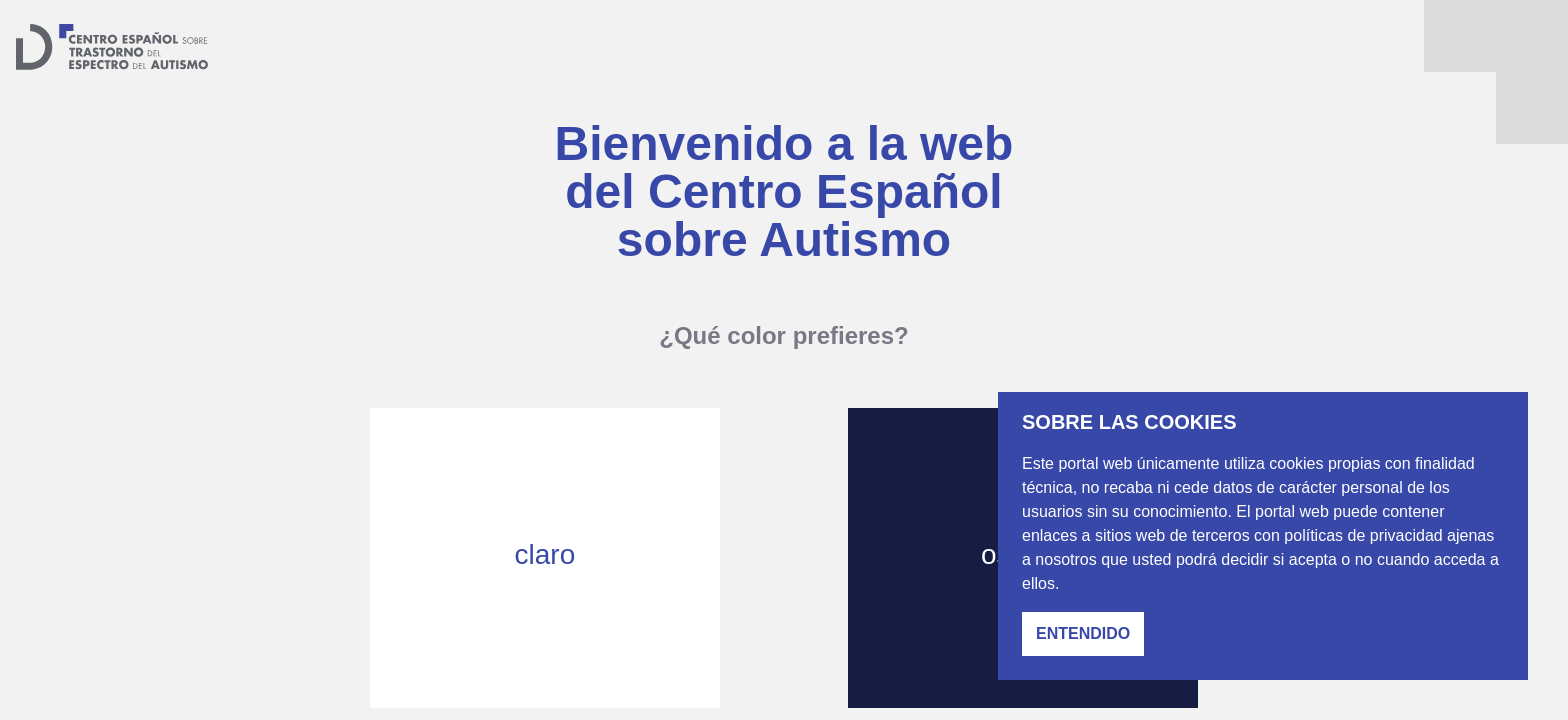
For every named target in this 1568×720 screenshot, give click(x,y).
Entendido (1083, 633)
